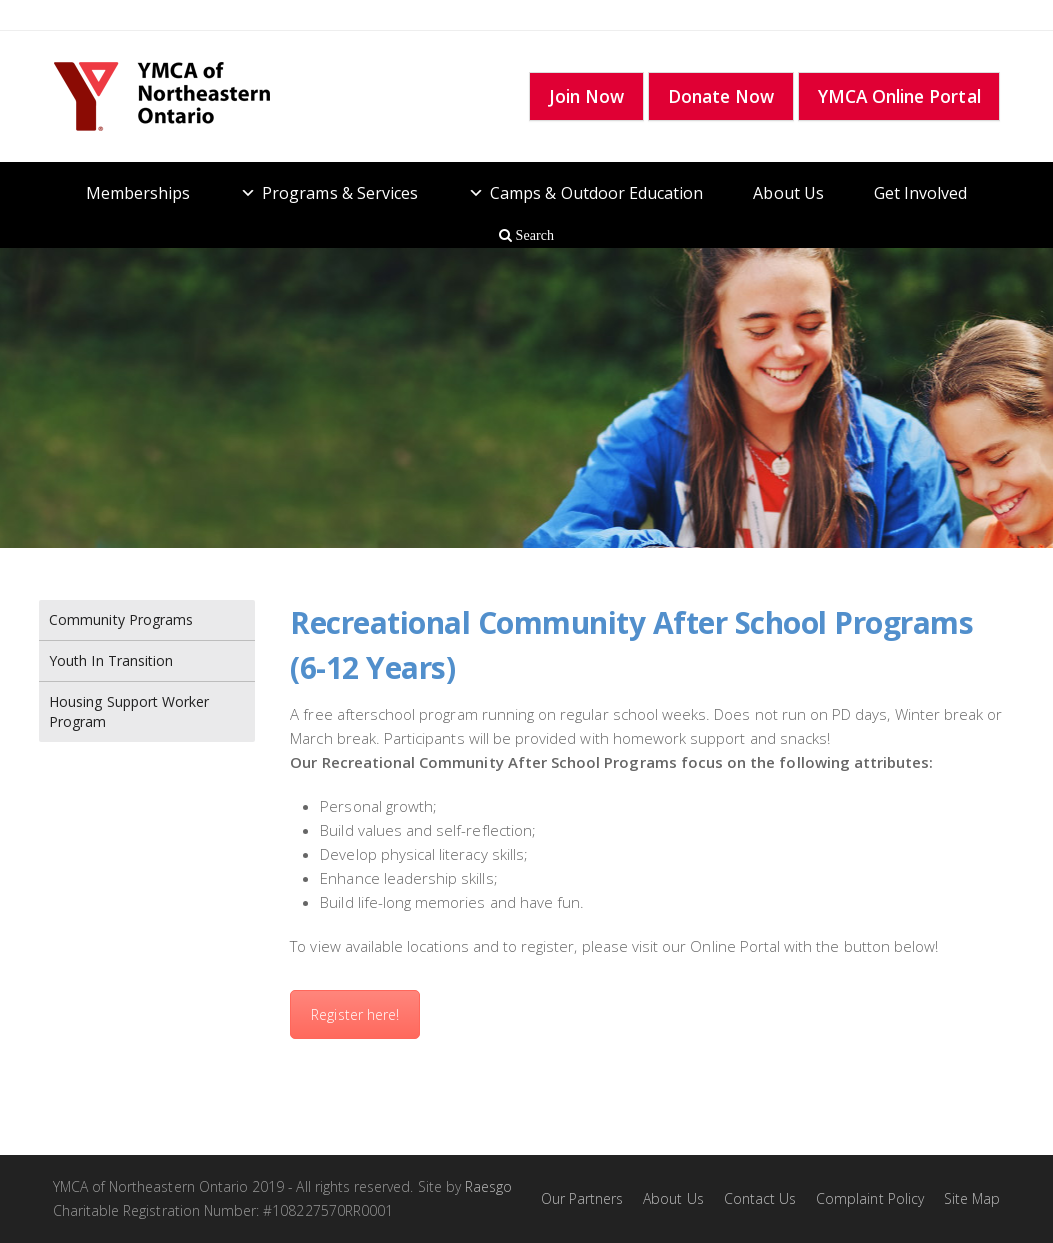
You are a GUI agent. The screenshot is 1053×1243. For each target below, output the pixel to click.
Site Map (972, 1198)
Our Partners (582, 1198)
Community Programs (121, 619)
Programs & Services (340, 193)
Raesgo (488, 1186)
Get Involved (921, 193)
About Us (788, 193)
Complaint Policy (870, 1198)
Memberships (138, 193)
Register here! (355, 1014)
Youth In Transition (111, 660)
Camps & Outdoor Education (596, 193)
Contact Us (760, 1198)
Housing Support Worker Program (129, 711)
